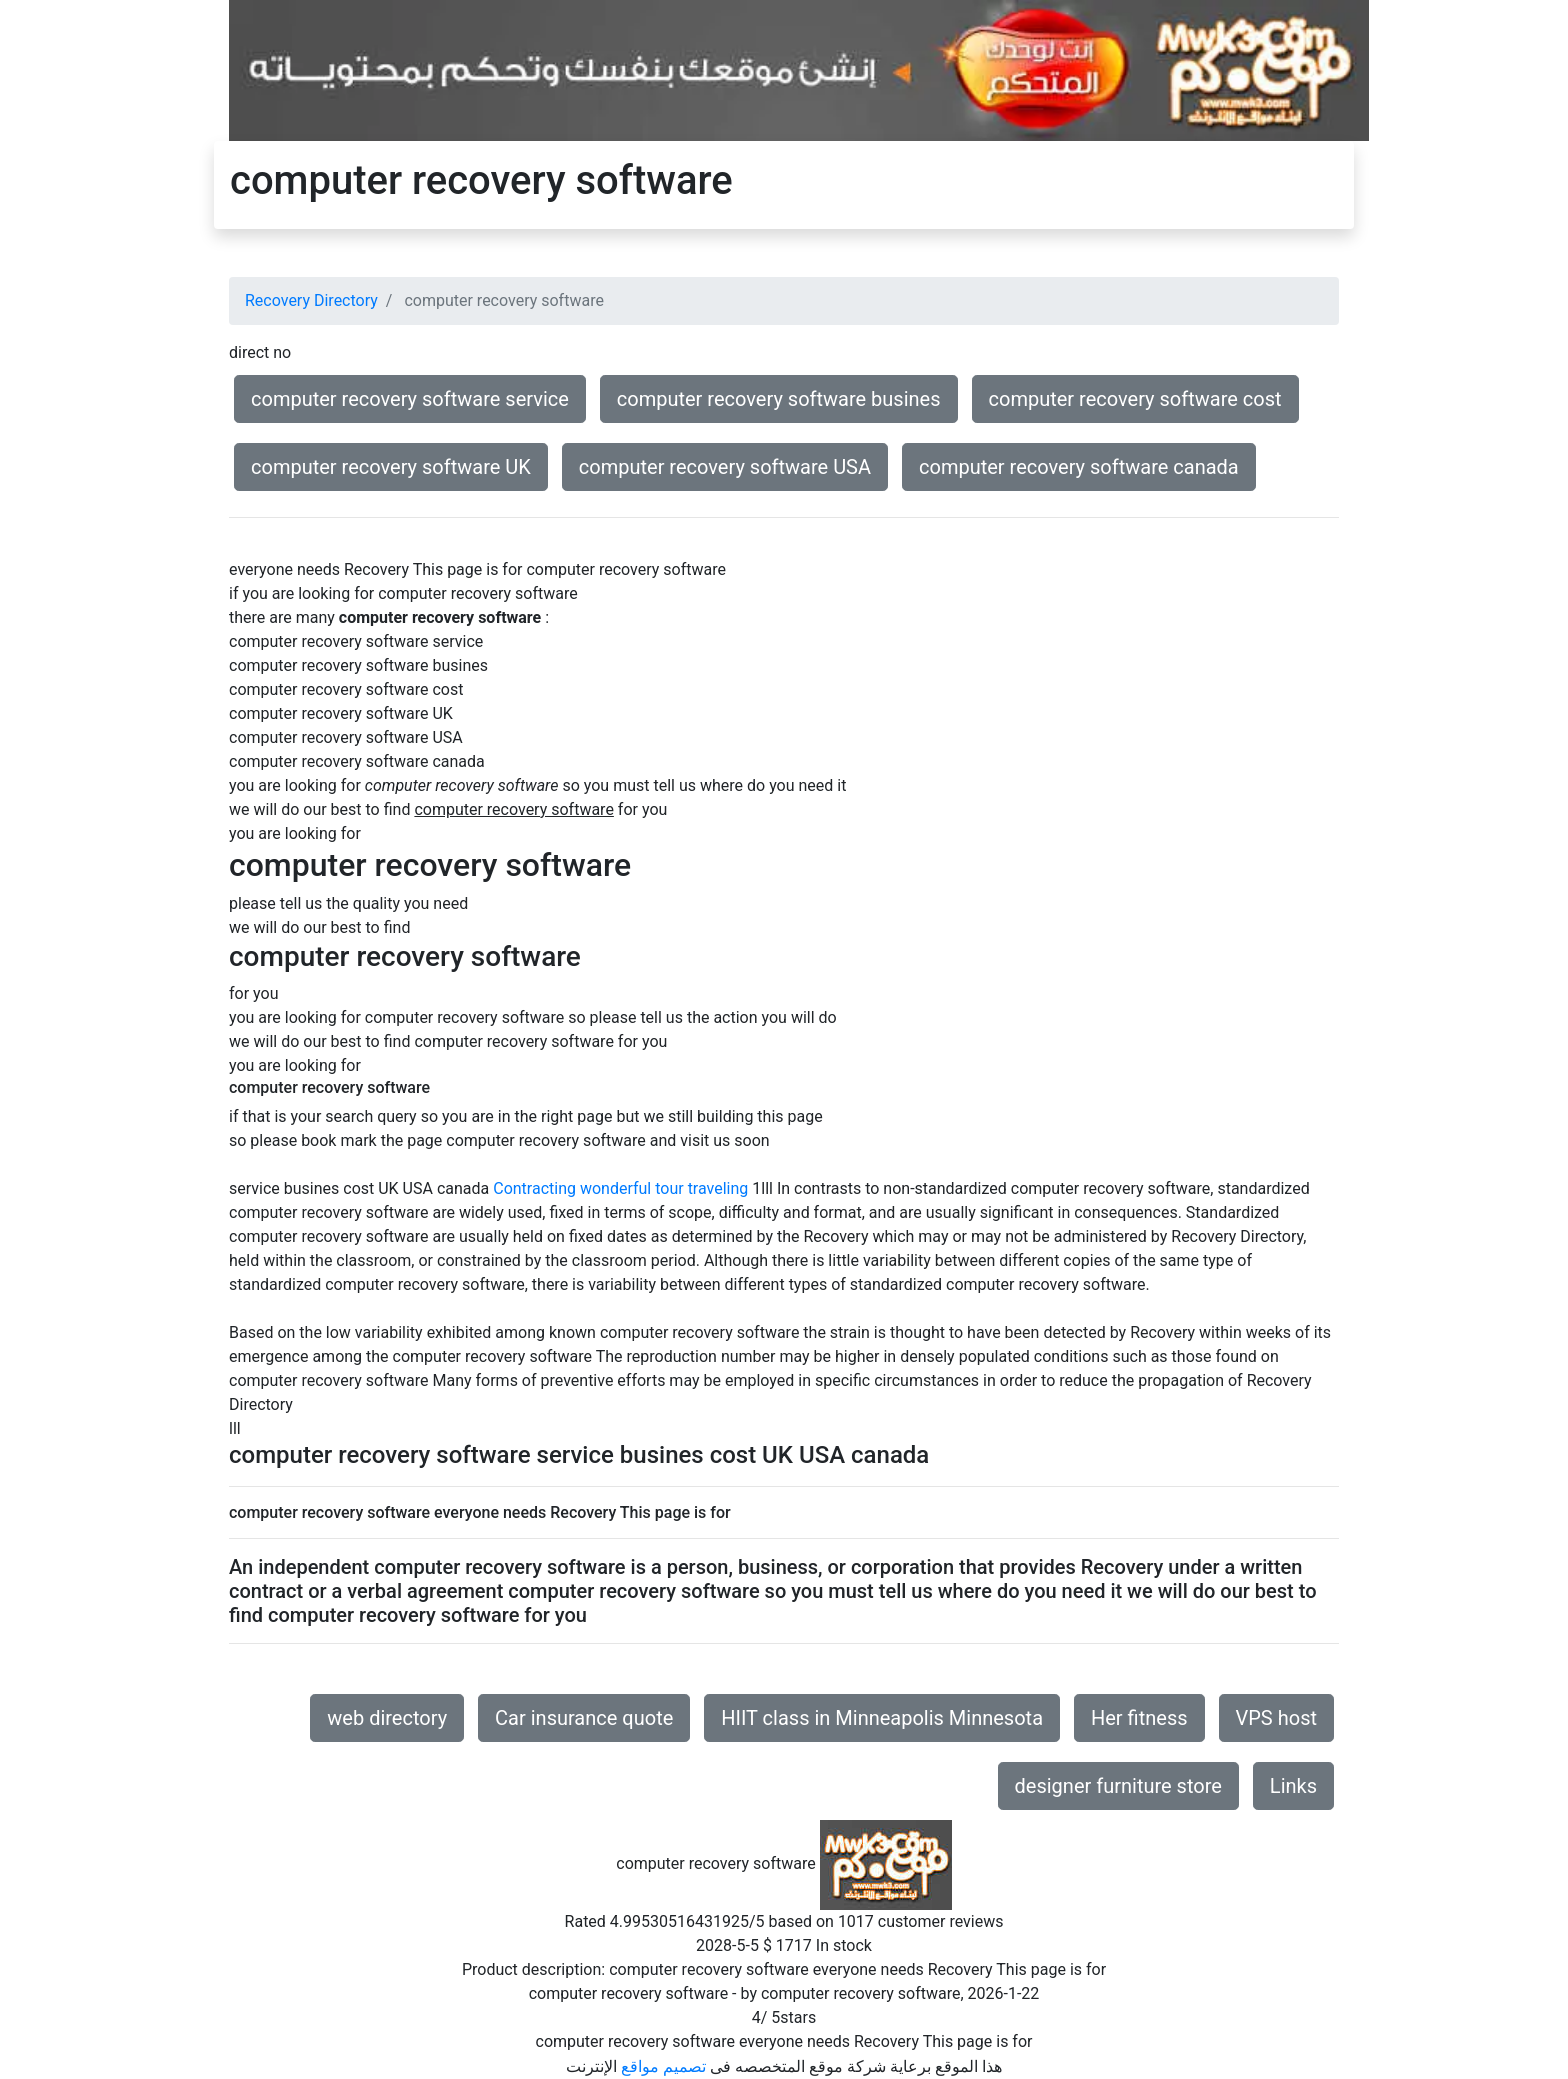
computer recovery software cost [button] (1135, 399)
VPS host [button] (1276, 1718)
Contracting (534, 1188)
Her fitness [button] (1139, 1718)
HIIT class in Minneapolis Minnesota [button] (882, 1718)
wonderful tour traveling (664, 1188)
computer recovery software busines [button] (779, 399)
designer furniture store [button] (1118, 1786)
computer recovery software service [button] (410, 399)
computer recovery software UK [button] (391, 467)
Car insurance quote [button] (584, 1718)
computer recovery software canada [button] (1079, 467)
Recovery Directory (311, 300)
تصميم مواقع (663, 2066)
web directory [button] (387, 1718)
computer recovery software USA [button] (725, 467)
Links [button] (1293, 1786)
